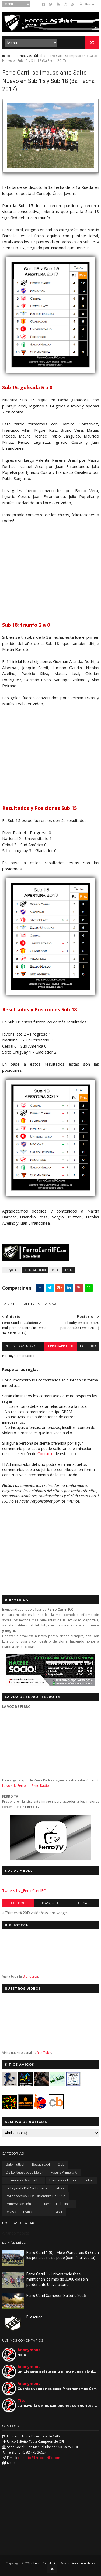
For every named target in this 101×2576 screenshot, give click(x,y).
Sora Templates (83, 2563)
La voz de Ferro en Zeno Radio (25, 1785)
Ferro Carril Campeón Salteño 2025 (56, 2295)
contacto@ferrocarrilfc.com (39, 2457)
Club (61, 2164)
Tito (22, 2400)
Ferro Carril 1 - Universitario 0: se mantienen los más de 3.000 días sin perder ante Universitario (57, 2279)
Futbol (18, 1903)
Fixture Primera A (64, 2172)
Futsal (82, 1903)
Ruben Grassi (52, 2212)
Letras (59, 2188)
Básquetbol (41, 2164)
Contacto (45, 1453)
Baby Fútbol (15, 2164)
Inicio (6, 55)
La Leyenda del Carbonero (26, 2188)
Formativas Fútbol (28, 55)
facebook (88, 1346)
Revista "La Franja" (20, 2212)
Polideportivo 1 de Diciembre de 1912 (35, 2196)
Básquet (50, 1903)
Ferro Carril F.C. (60, 1346)
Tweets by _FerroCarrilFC (24, 1890)
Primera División (18, 2204)
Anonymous (29, 2349)
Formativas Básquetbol (23, 2180)
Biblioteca (30, 1976)
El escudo (34, 2317)
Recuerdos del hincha (55, 2204)
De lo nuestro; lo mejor (24, 2172)
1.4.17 (69, 1270)
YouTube (44, 2052)
